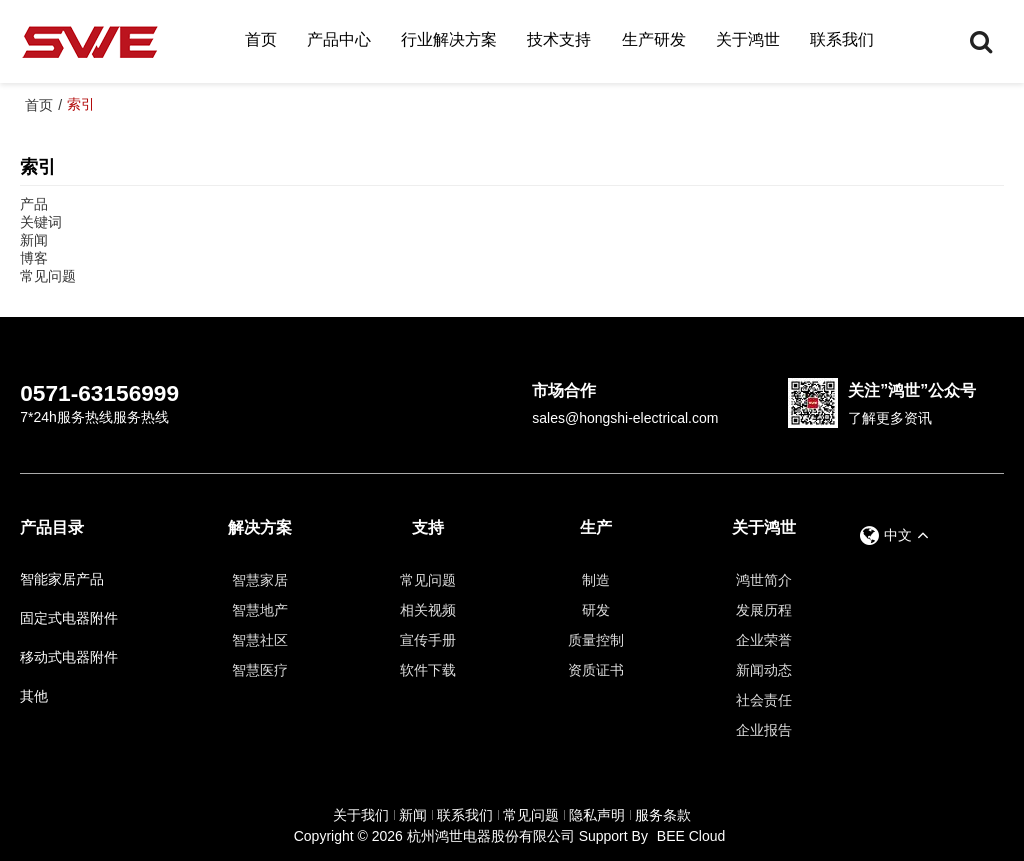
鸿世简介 (764, 580)
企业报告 (764, 730)
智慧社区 (260, 640)
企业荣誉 (764, 640)
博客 (34, 258)
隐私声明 (597, 815)
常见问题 (48, 276)
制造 (596, 580)
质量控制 (596, 640)
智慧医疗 (260, 670)
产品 (34, 204)
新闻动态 (764, 670)
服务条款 (663, 815)
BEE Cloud (691, 836)
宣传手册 (428, 640)
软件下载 (428, 670)
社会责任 (764, 700)
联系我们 (842, 39)
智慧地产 (260, 610)
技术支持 (559, 39)
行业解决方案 (449, 39)
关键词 (41, 222)
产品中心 (339, 39)
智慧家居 (260, 580)
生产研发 (654, 39)
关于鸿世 (748, 39)
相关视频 (428, 610)
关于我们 (361, 815)
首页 (261, 39)
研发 (596, 610)
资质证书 (596, 670)
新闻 (34, 240)
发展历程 (764, 610)
